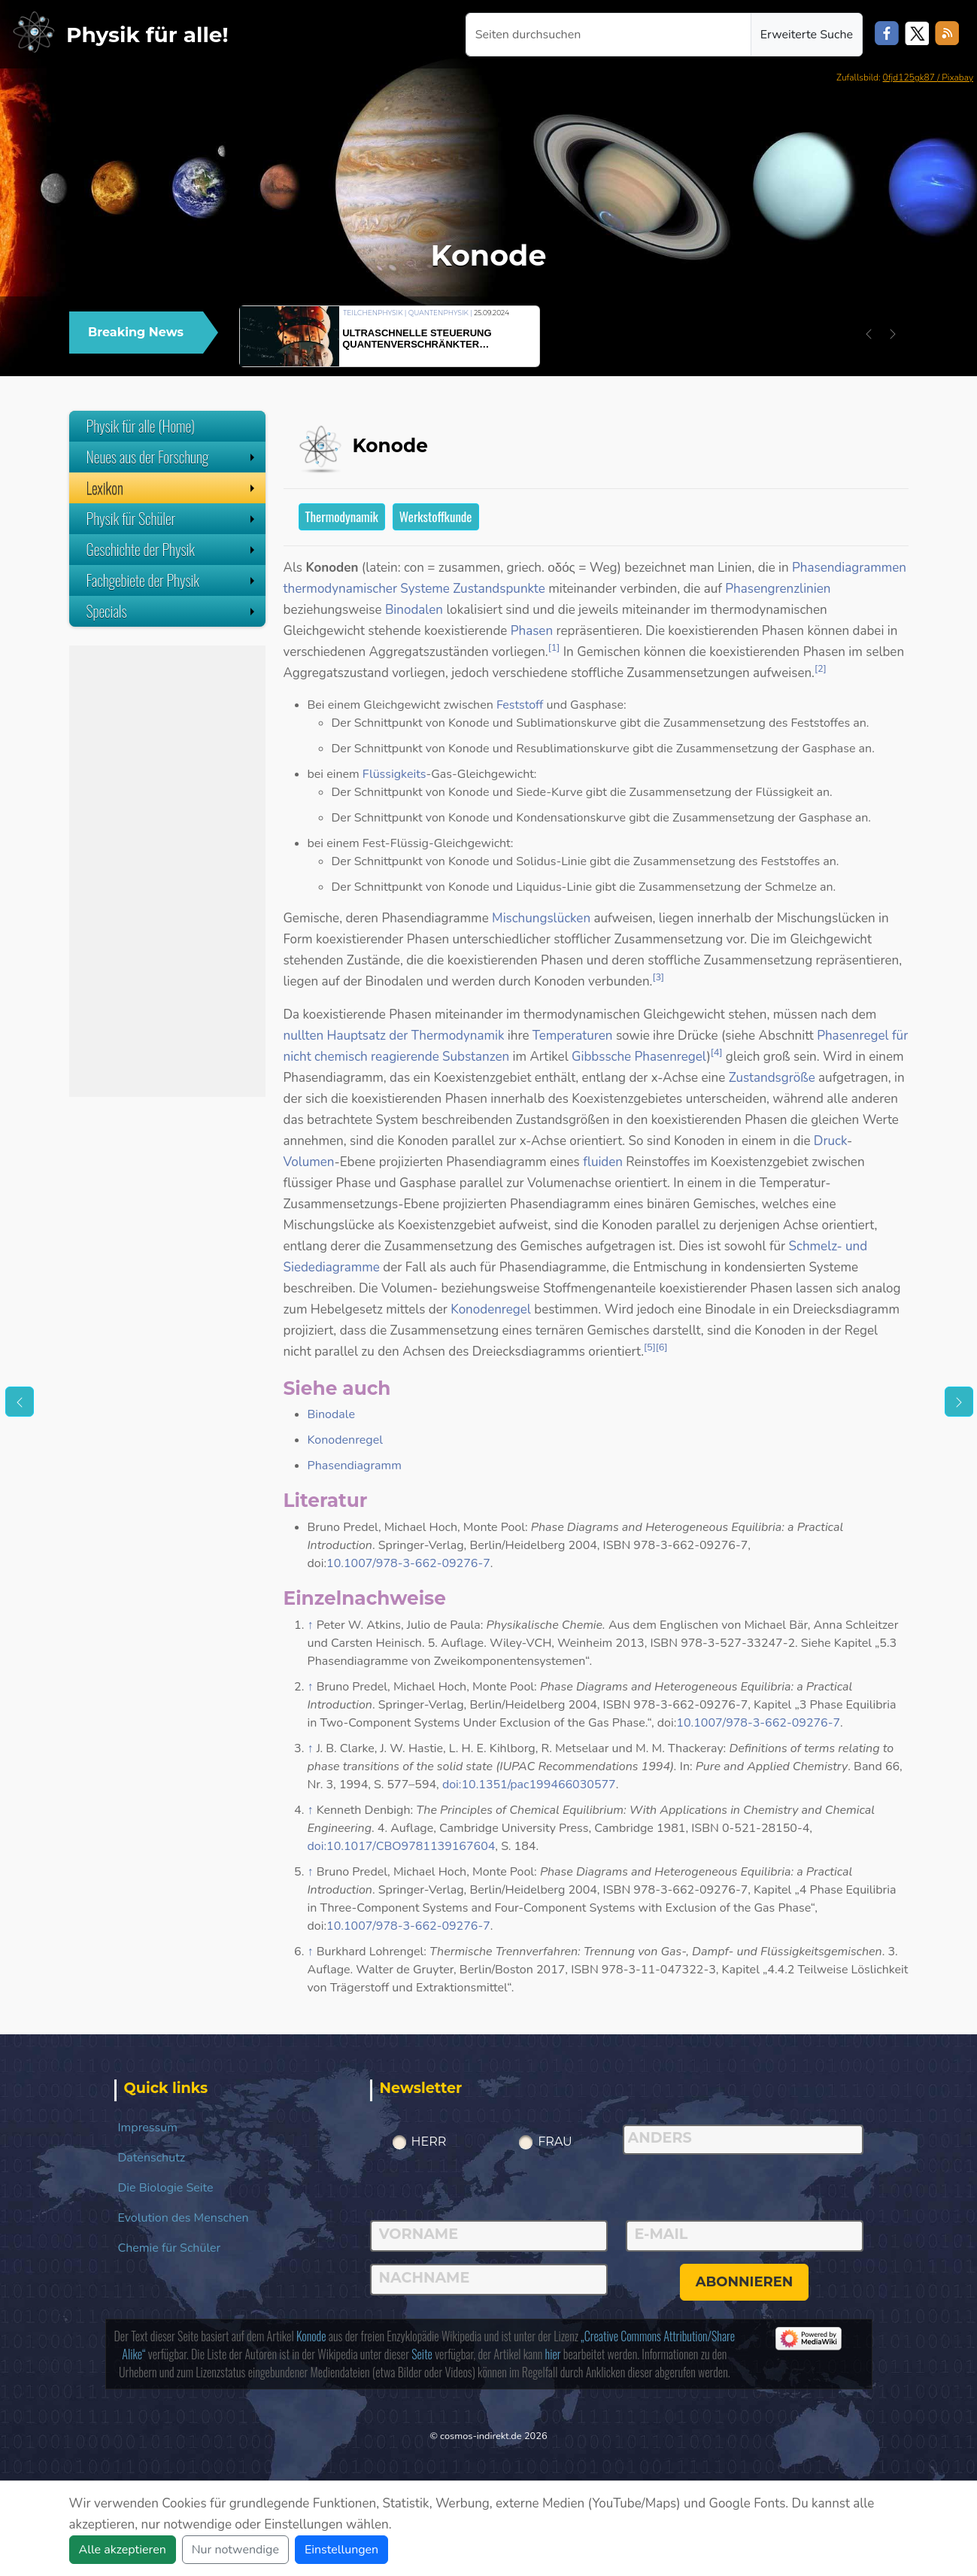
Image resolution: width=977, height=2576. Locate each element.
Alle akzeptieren (122, 2549)
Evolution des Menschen (183, 2218)
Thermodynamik (341, 516)
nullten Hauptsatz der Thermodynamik (394, 1035)
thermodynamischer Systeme (367, 588)
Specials (172, 611)
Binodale (332, 1414)
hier (553, 2354)
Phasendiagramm (355, 1465)
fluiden (603, 1162)
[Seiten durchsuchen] (608, 34)
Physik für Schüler (172, 518)
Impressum (147, 2127)
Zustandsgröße (772, 1077)
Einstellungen (341, 2549)
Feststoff (520, 705)
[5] (650, 1347)
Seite (421, 2354)
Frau (555, 2141)
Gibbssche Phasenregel (639, 1056)
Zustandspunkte (499, 588)
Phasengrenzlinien (777, 588)
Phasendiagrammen (849, 567)
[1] (554, 648)
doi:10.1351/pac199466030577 (529, 1784)
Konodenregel (491, 1309)
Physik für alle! (147, 34)
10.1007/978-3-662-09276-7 (408, 1563)
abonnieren (744, 2282)
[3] (658, 977)
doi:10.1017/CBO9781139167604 (402, 1846)
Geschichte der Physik (172, 549)
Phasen (532, 630)
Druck (830, 1141)
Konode (311, 2336)
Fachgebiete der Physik (172, 580)
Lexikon (172, 487)
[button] (869, 334)
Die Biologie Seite (166, 2188)
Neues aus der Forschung (172, 456)
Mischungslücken (541, 918)
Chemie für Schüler (169, 2248)
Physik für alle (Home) (141, 426)
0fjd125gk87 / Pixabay (928, 77)
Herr (429, 2141)
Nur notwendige (235, 2549)
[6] (662, 1347)
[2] (821, 669)
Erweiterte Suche (806, 34)
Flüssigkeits (394, 774)
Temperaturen (572, 1035)
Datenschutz (152, 2157)
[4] (717, 1052)
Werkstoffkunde (435, 516)
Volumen (309, 1162)
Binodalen (414, 609)
